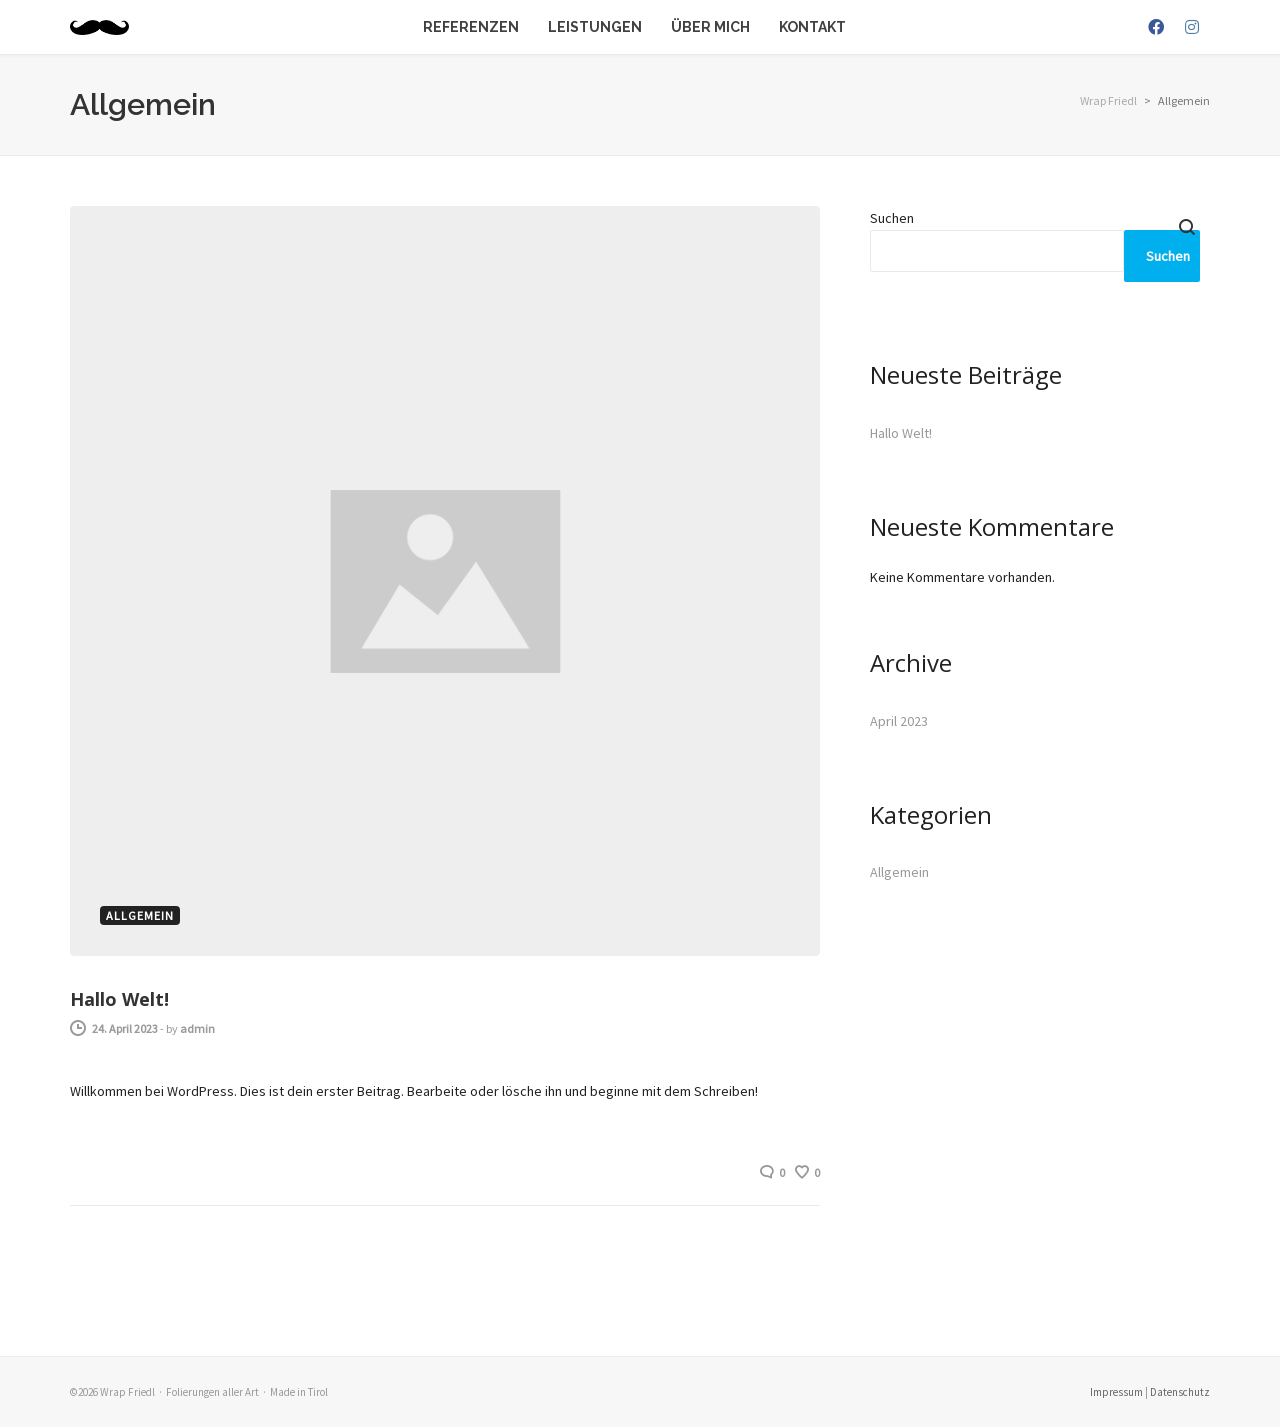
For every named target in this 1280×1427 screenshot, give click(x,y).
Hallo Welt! (119, 999)
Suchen (892, 218)
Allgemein (899, 872)
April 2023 (899, 721)
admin (197, 1028)
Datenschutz (1180, 1392)
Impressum (1116, 1392)
